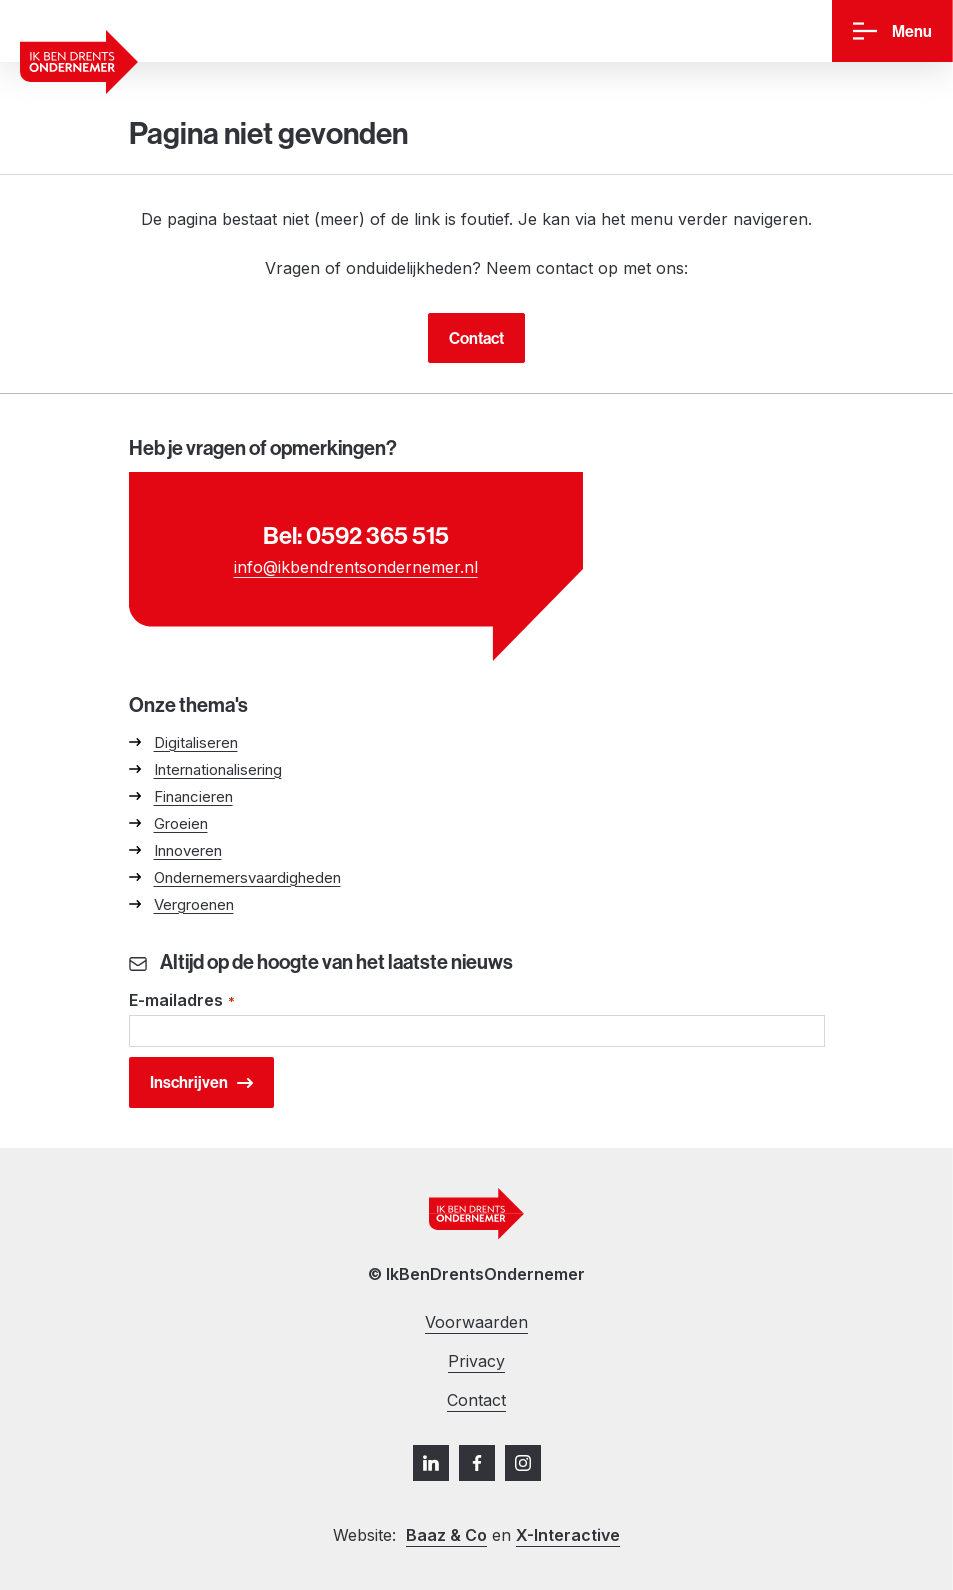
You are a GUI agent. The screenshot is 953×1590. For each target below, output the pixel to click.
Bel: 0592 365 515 (356, 535)
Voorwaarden (476, 1322)
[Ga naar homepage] (79, 62)
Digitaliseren (196, 742)
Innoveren (188, 850)
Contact (476, 338)
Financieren (193, 796)
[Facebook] (477, 1463)
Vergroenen (194, 904)
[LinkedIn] (431, 1463)
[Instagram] (523, 1463)
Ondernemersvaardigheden (247, 877)
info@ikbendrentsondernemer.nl (356, 567)
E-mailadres (182, 1001)
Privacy (476, 1361)
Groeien (181, 823)
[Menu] (892, 31)
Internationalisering (218, 769)
